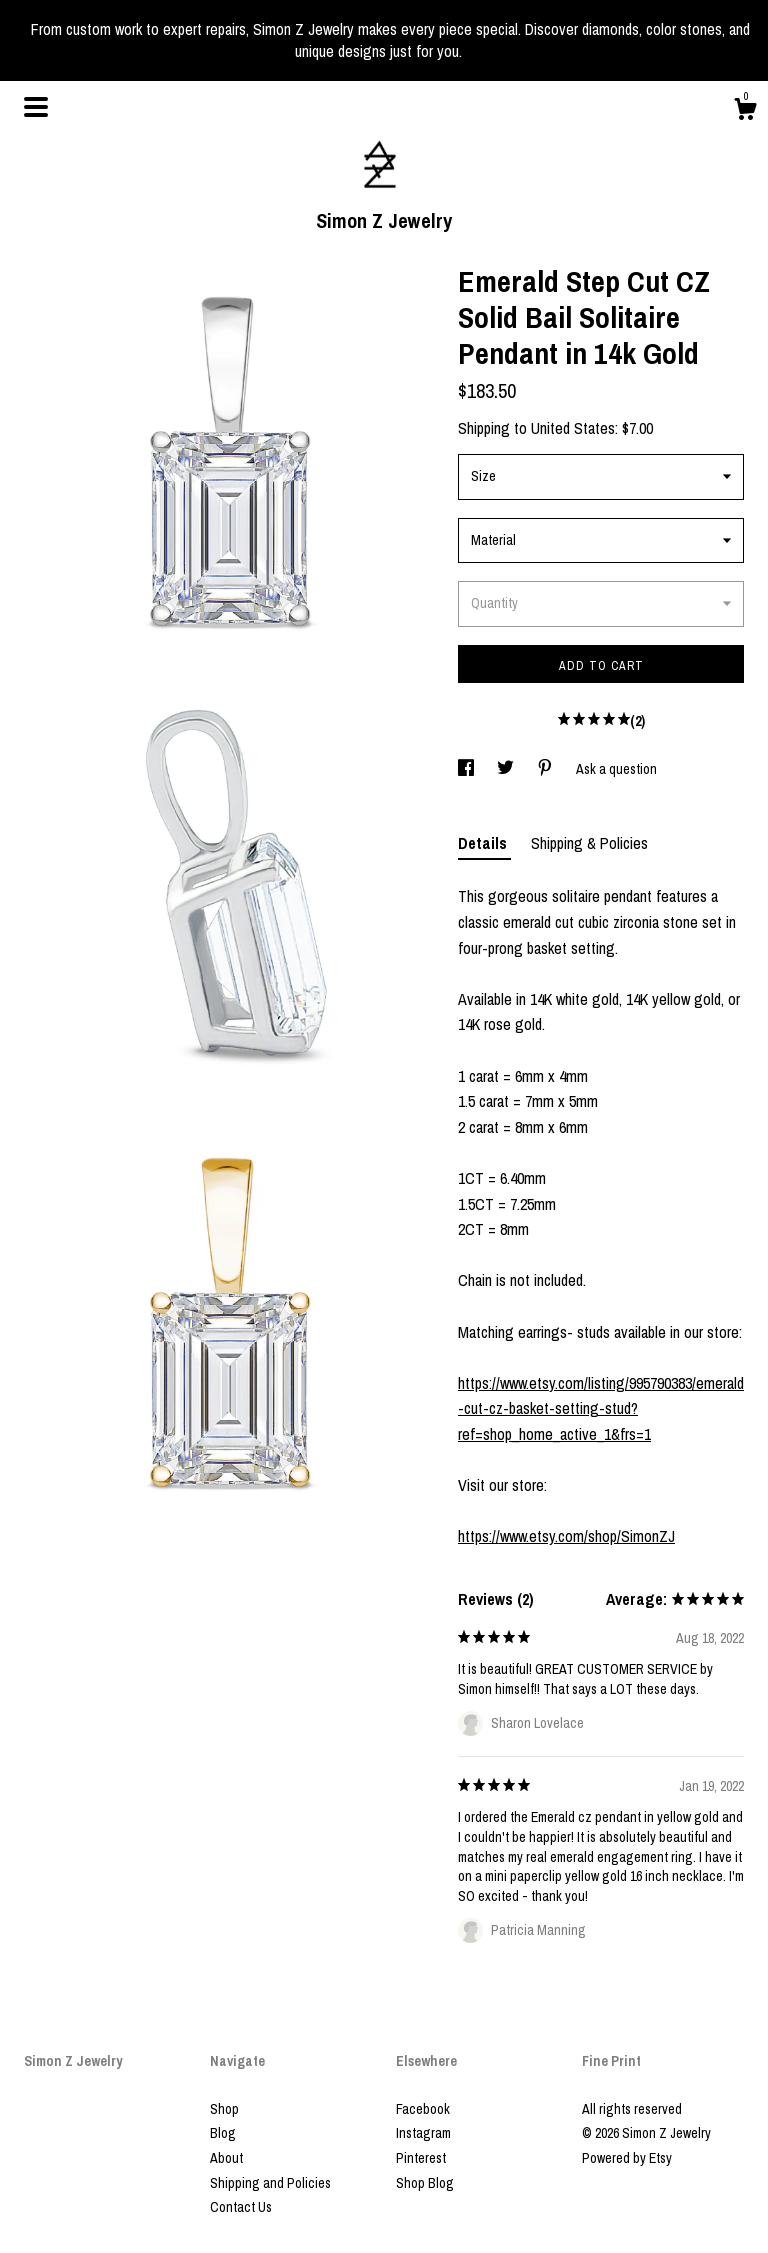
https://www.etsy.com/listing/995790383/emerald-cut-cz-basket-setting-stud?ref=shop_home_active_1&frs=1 (601, 1408)
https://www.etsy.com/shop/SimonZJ (566, 1536)
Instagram (423, 2133)
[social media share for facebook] (467, 769)
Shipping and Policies (270, 2183)
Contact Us (241, 2207)
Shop (224, 2109)
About (226, 2158)
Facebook (423, 2109)
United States (573, 428)
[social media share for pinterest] (546, 769)
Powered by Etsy (627, 2158)
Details (484, 843)
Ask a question (616, 769)
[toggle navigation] (36, 107)
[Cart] (745, 112)
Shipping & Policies (589, 843)
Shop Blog (425, 2183)
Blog (223, 2133)
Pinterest (421, 2158)
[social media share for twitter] (507, 769)
